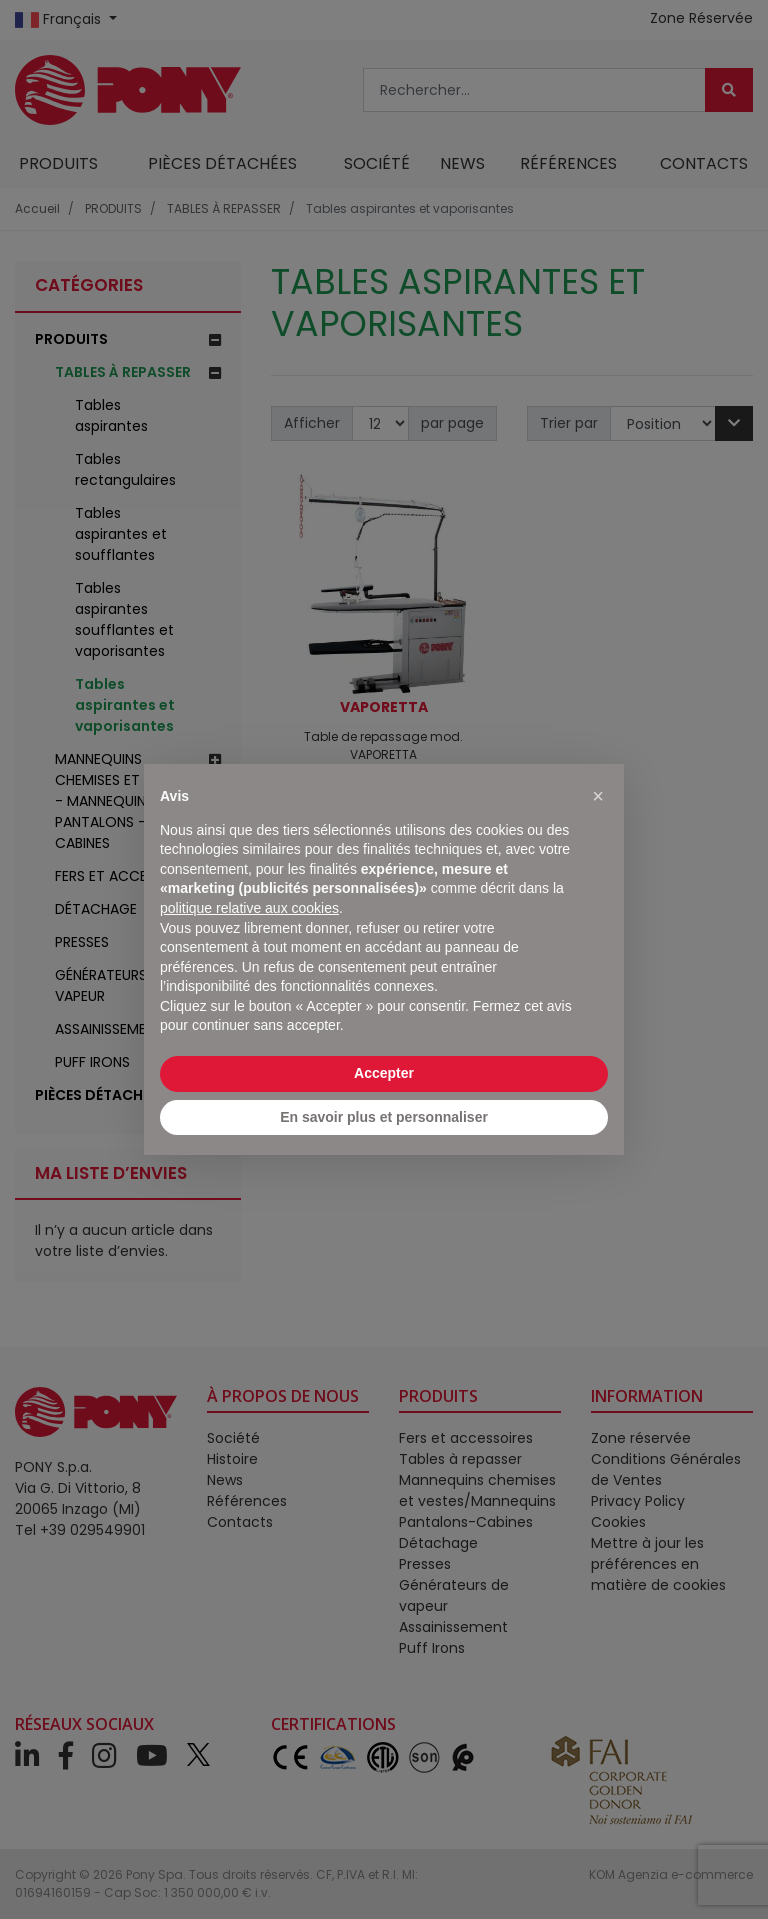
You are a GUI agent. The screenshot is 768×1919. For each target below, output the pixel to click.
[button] (598, 796)
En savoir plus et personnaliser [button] (384, 1117)
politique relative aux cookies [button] (249, 908)
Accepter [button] (384, 1073)
